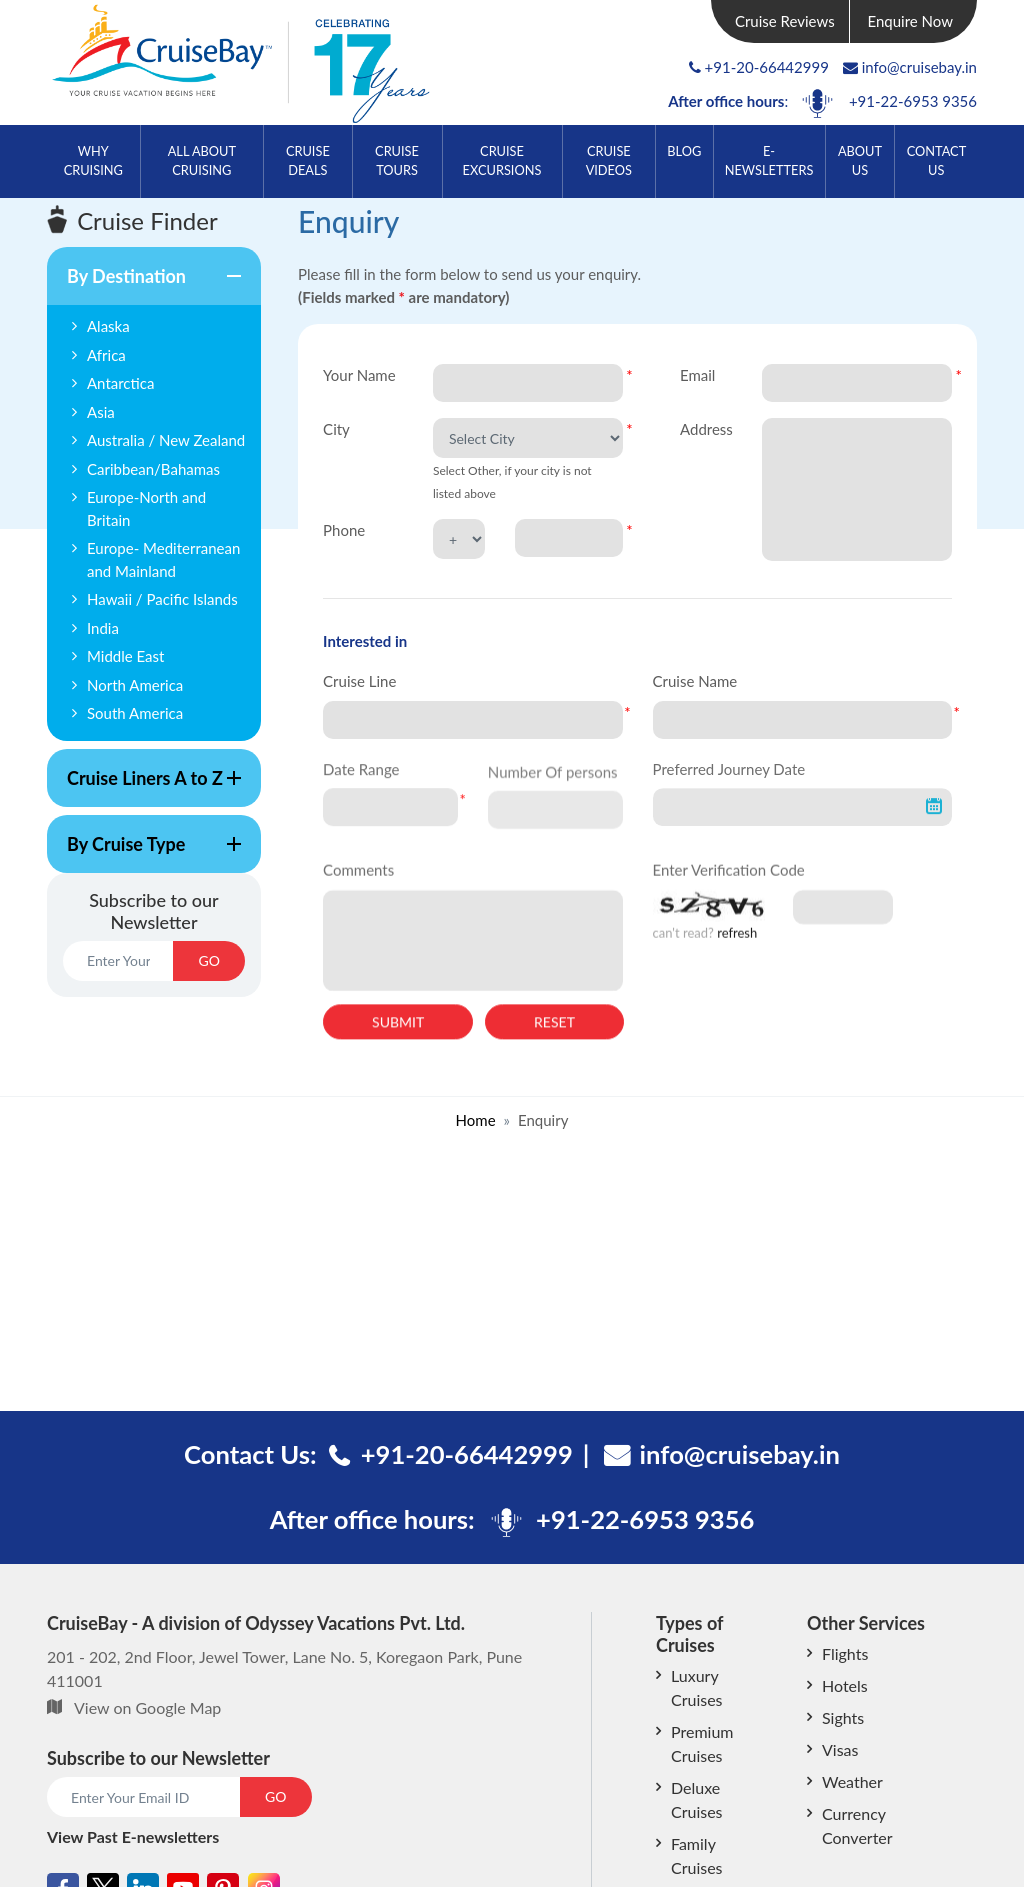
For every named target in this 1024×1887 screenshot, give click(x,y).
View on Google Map (147, 1707)
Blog (684, 151)
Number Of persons (553, 793)
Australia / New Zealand (166, 440)
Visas (840, 1749)
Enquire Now (911, 21)
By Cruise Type (144, 853)
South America (135, 713)
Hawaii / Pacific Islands (162, 599)
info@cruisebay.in (910, 67)
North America (135, 685)
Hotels (845, 1685)
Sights (843, 1717)
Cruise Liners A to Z (144, 787)
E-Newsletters (769, 160)
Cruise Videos (609, 160)
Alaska (108, 326)
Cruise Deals (308, 160)
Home (476, 1120)
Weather (852, 1781)
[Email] (118, 961)
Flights (845, 1653)
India (103, 628)
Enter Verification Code (729, 885)
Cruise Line (359, 681)
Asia (101, 412)
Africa (106, 355)
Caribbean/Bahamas (153, 469)
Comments (358, 885)
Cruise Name (695, 681)
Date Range (361, 780)
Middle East (125, 656)
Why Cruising (93, 160)
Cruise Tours (397, 160)
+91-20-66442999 (767, 67)
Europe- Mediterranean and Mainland (163, 559)
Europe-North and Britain (146, 508)
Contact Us (937, 160)
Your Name (359, 375)
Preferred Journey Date (729, 780)
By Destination (144, 285)
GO (208, 960)
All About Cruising (202, 160)
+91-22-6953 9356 (913, 101)
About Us (860, 160)
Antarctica (120, 383)
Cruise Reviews (785, 21)
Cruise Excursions (502, 160)
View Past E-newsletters (133, 1836)
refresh (737, 948)
